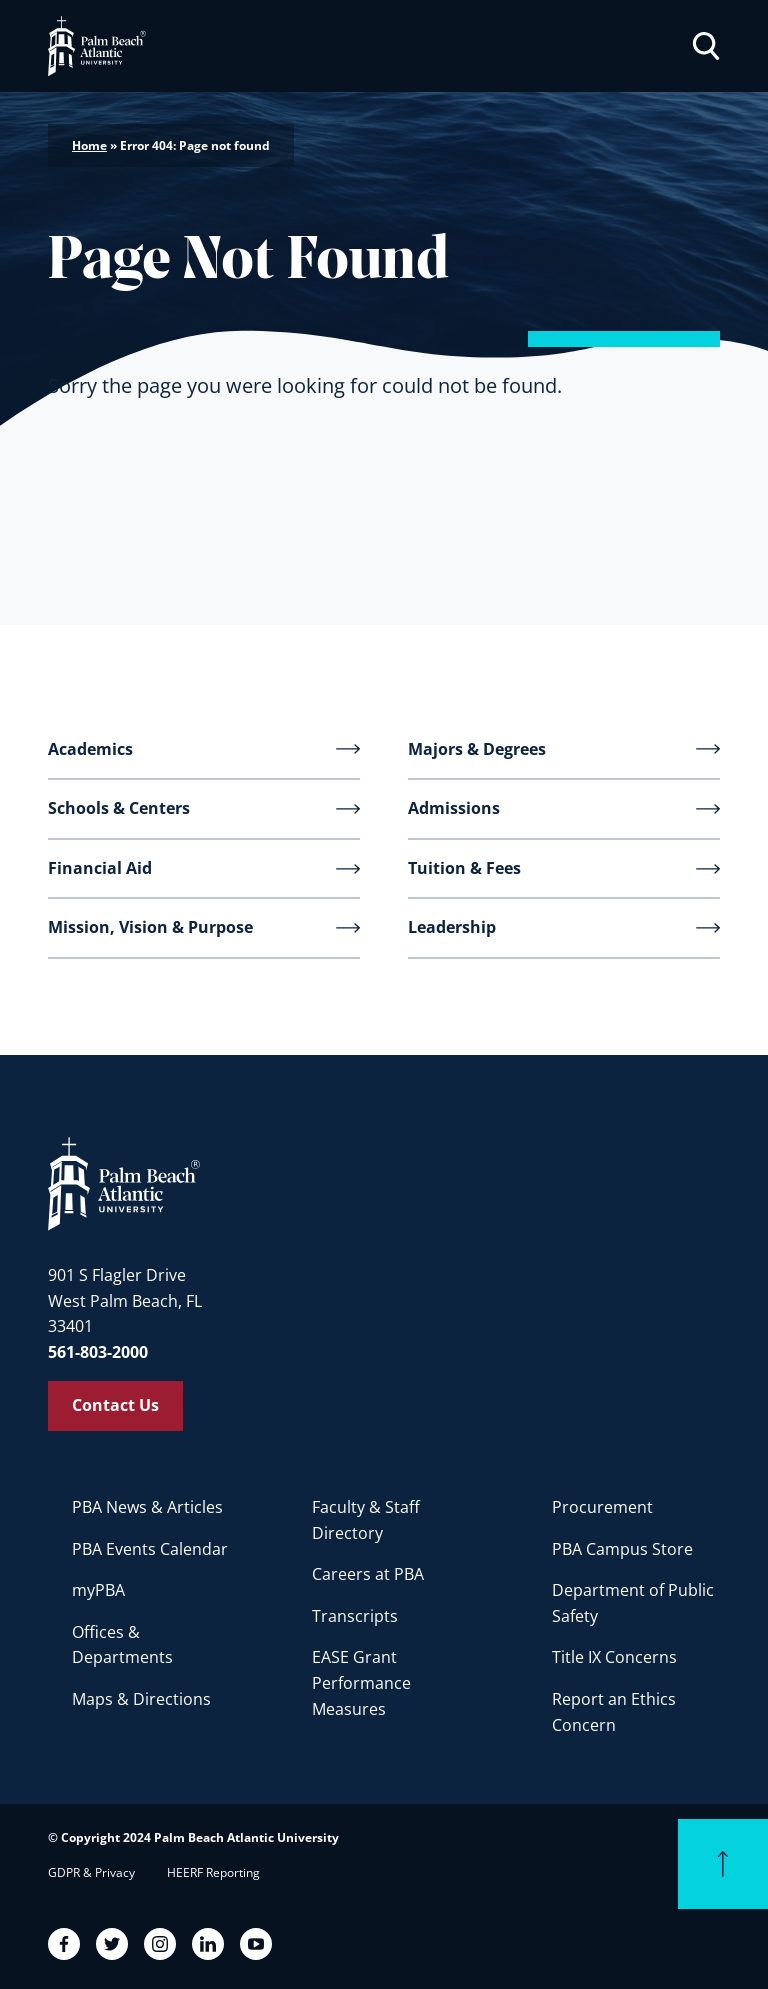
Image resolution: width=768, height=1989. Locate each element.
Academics (90, 749)
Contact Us (115, 1405)
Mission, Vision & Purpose (150, 927)
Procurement (602, 1507)
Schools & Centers (119, 808)
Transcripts (355, 1616)
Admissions (454, 808)
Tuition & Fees (464, 868)
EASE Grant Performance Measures (361, 1682)
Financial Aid (100, 868)
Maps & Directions (141, 1699)
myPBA (98, 1590)
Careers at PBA (368, 1574)
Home (89, 145)
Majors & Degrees (477, 749)
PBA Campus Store (622, 1549)
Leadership (452, 927)
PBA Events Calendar (150, 1549)
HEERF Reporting (213, 1872)
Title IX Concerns (614, 1657)
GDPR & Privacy (91, 1872)
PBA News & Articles (147, 1507)
